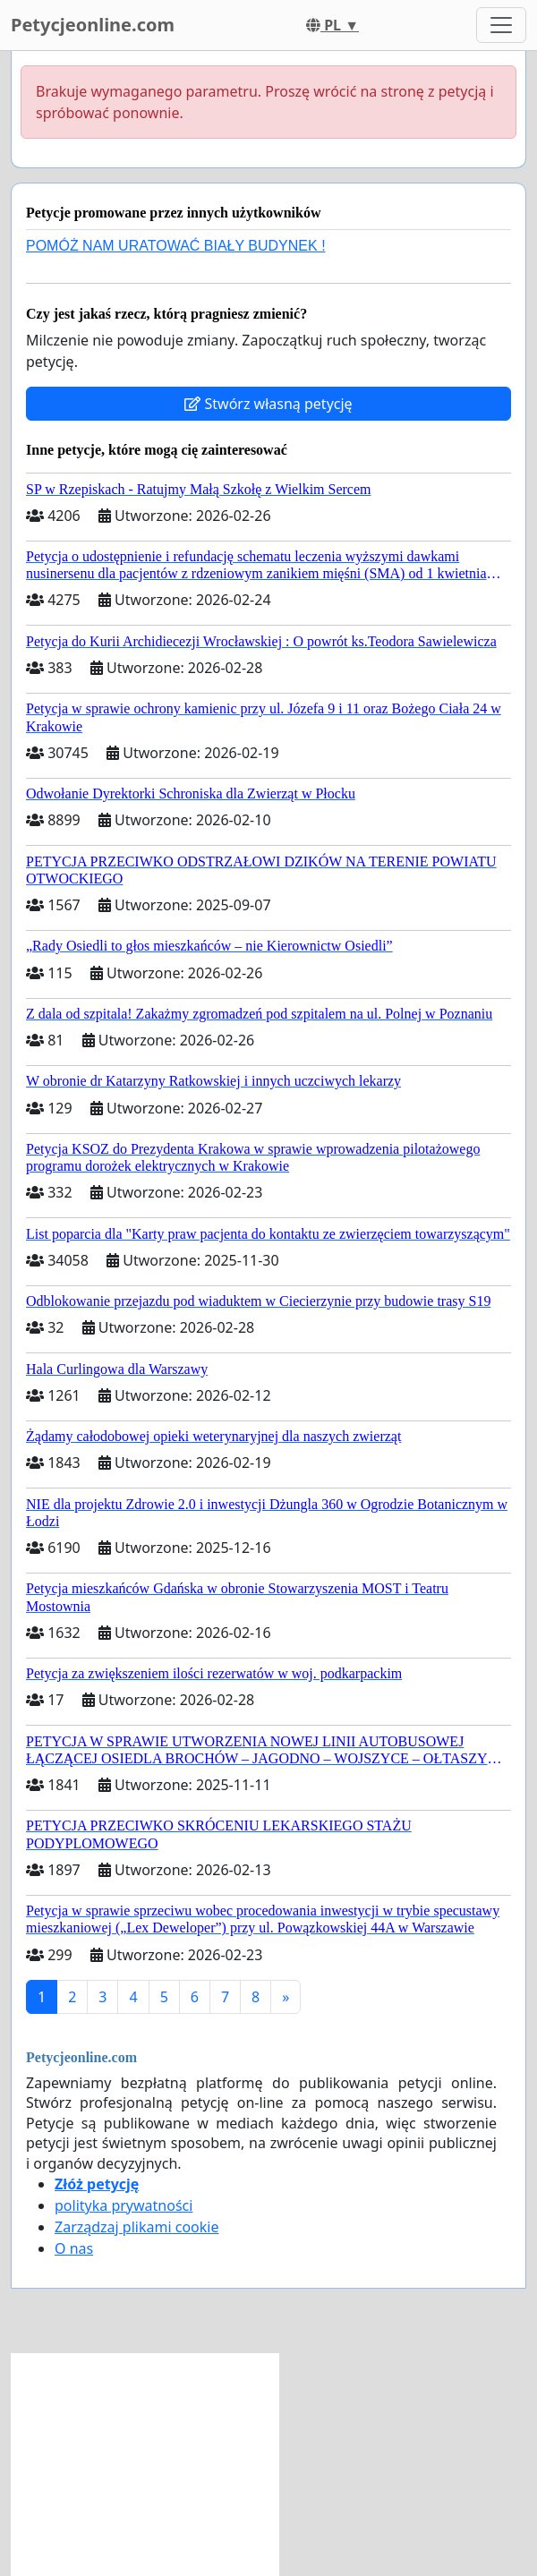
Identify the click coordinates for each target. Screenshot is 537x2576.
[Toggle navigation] (501, 25)
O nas (74, 2248)
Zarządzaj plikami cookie (136, 2227)
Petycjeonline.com (93, 25)
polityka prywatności (123, 2205)
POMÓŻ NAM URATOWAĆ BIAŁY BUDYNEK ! (176, 245)
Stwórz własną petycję (268, 404)
